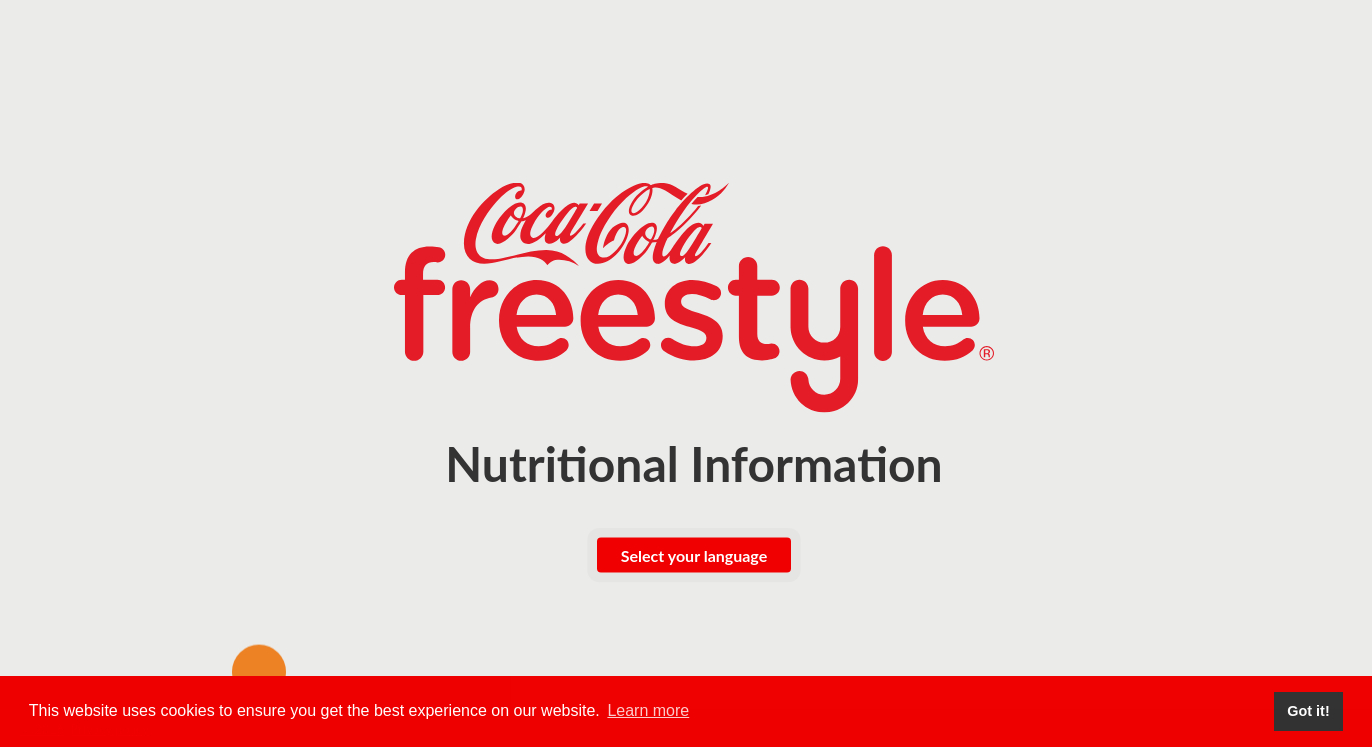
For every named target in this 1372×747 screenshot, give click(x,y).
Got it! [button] (1308, 711)
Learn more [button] (648, 710)
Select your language (694, 555)
